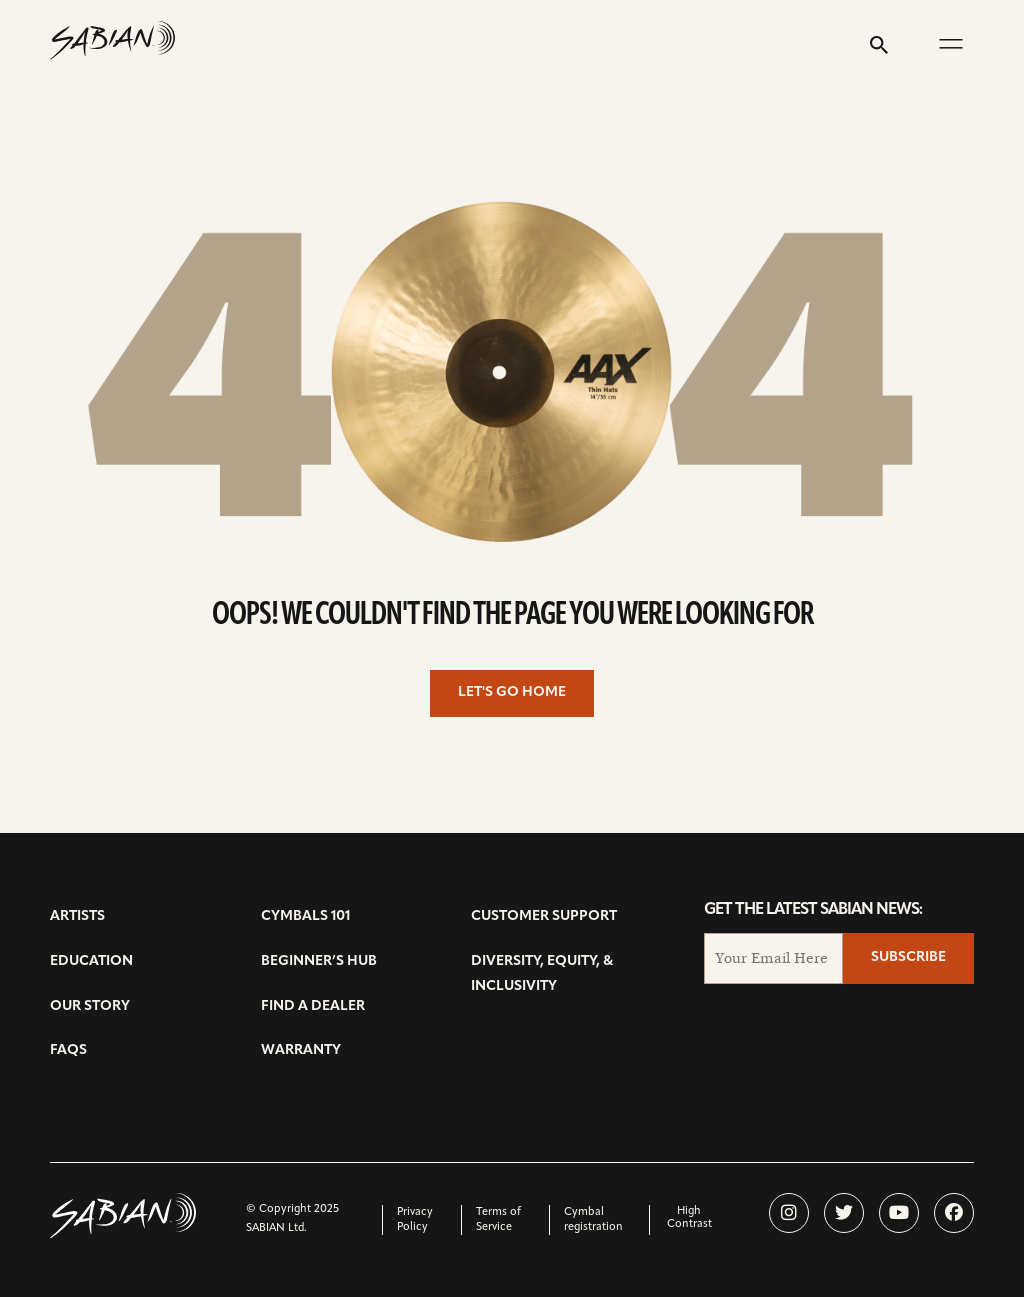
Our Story (90, 1006)
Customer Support (544, 916)
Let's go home (512, 692)
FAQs (68, 1050)
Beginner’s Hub (319, 961)
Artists (77, 916)
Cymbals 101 (305, 916)
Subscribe (908, 957)
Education (91, 961)
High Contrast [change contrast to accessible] (689, 1218)
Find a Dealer (313, 1006)
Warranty (301, 1050)
